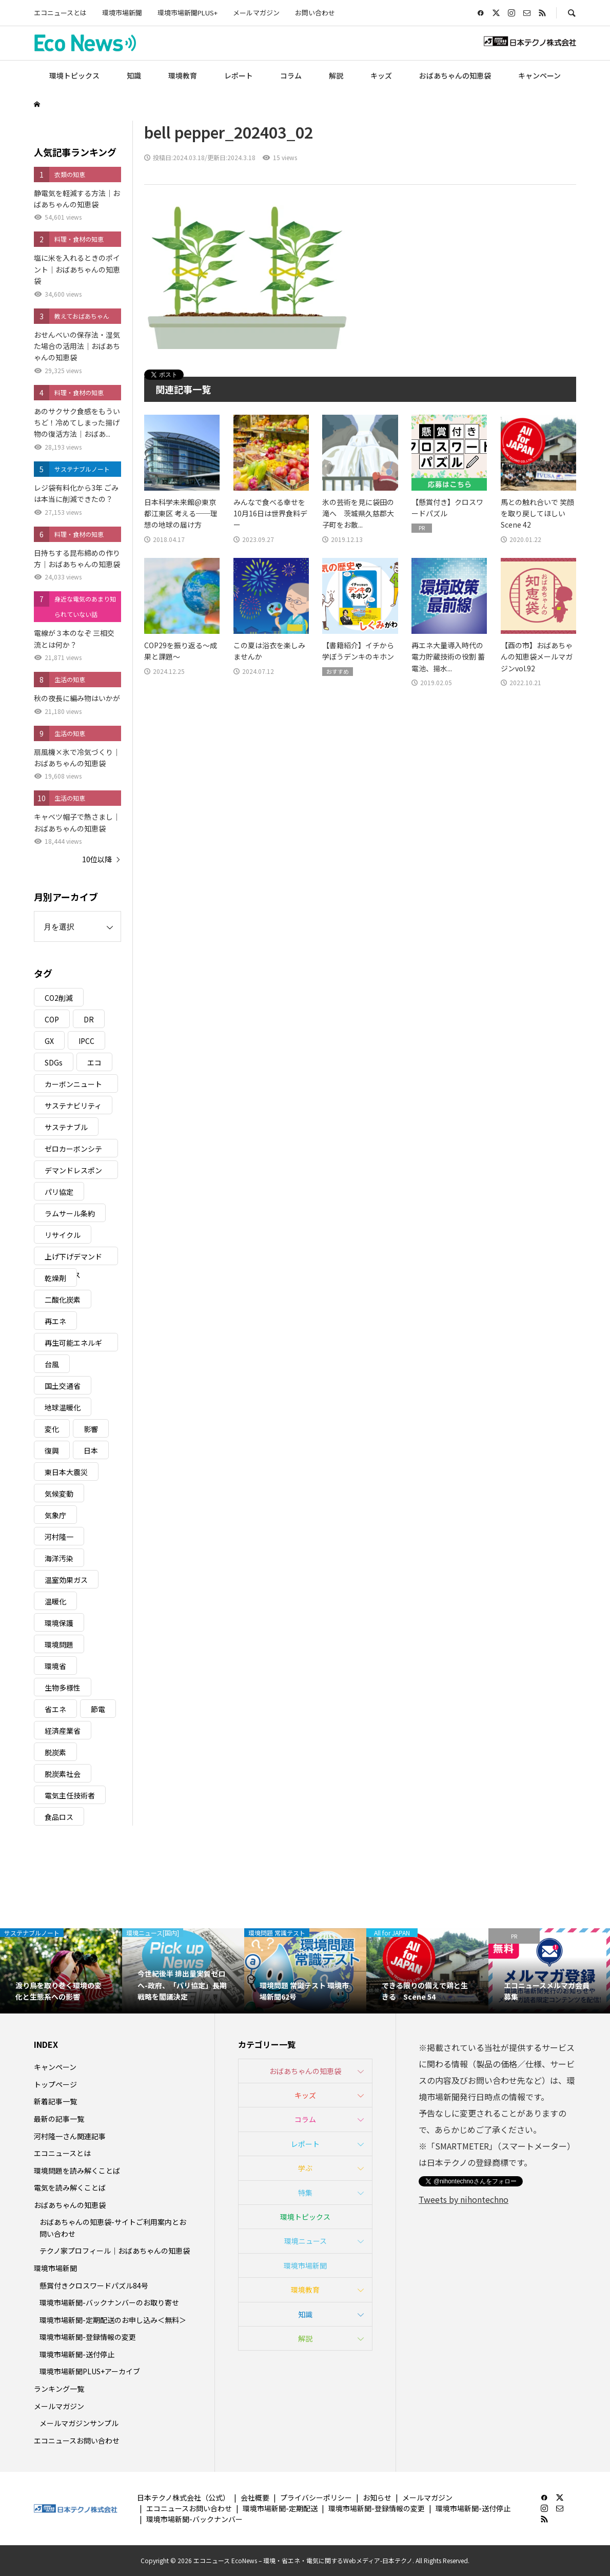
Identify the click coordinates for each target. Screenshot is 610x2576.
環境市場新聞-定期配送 (280, 2508)
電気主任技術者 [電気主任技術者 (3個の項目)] (70, 1795)
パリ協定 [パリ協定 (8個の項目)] (59, 1192)
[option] (61, 1971)
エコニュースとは (60, 12)
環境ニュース (305, 2241)
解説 (336, 75)
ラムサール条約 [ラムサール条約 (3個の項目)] (70, 1213)
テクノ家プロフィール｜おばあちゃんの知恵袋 (115, 2250)
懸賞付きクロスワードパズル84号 (94, 2285)
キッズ (381, 75)
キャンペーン (539, 75)
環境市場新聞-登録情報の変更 (88, 2337)
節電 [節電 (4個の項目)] (98, 1709)
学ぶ (305, 2168)
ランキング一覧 (59, 2389)
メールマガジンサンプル (79, 2423)
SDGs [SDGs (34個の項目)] (54, 1062)
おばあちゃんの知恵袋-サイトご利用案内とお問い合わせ (113, 2227)
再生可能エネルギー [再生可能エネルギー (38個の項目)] (73, 1344)
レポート (238, 75)
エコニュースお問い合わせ (77, 2440)
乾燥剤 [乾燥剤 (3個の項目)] (55, 1278)
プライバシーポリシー (316, 2497)
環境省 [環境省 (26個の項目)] (55, 1666)
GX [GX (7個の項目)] (49, 1041)
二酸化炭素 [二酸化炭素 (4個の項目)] (63, 1299)
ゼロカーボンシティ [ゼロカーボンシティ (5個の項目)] (73, 1150)
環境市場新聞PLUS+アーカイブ (90, 2371)
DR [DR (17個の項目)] (89, 1019)
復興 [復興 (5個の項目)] (52, 1450)
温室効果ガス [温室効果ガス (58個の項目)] (66, 1580)
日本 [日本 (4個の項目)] (91, 1450)
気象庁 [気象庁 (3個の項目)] (55, 1515)
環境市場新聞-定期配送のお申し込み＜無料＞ (113, 2320)
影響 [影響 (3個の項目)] (91, 1429)
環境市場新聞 (122, 12)
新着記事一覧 (55, 2101)
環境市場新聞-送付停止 (77, 2354)
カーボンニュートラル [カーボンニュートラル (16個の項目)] (73, 1086)
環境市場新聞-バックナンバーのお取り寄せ (109, 2302)
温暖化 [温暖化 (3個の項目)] (55, 1601)
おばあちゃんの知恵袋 (455, 75)
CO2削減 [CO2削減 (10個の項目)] (59, 998)
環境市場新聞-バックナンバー (194, 2519)
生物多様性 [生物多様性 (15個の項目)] (63, 1687)
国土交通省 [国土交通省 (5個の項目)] (63, 1386)
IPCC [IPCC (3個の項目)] (86, 1041)
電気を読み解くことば (70, 2187)
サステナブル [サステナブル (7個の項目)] (66, 1127)
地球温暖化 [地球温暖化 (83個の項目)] (63, 1407)
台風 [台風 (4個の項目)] (52, 1364)
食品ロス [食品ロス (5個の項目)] (59, 1817)
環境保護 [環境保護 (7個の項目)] (59, 1623)
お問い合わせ (315, 12)
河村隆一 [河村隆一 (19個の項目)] (59, 1537)
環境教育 (182, 75)
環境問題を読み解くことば (77, 2170)
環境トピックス (74, 75)
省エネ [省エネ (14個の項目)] (55, 1709)
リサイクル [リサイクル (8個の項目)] (63, 1235)
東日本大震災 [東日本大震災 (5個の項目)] (66, 1472)
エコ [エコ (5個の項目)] (94, 1062)
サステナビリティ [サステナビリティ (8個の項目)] (73, 1105)
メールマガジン (256, 12)
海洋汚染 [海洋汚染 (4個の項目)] (59, 1558)
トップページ (55, 2084)
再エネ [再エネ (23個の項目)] (55, 1321)
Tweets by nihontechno (463, 2199)
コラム (291, 75)
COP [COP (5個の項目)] (52, 1019)
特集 (305, 2192)
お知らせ (377, 2497)
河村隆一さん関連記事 (70, 2136)
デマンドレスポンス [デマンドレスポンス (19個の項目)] (73, 1172)
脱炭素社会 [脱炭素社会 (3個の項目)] (63, 1774)
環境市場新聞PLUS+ (188, 12)
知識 (134, 75)
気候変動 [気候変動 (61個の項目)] (59, 1493)
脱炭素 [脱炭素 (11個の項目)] (55, 1752)
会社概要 (255, 2497)
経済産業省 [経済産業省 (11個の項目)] (63, 1731)
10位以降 (97, 859)
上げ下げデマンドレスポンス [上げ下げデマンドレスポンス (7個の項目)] (73, 1258)
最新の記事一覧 (59, 2119)
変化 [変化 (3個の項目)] (52, 1429)
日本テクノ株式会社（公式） (183, 2497)
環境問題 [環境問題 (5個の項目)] (59, 1644)
